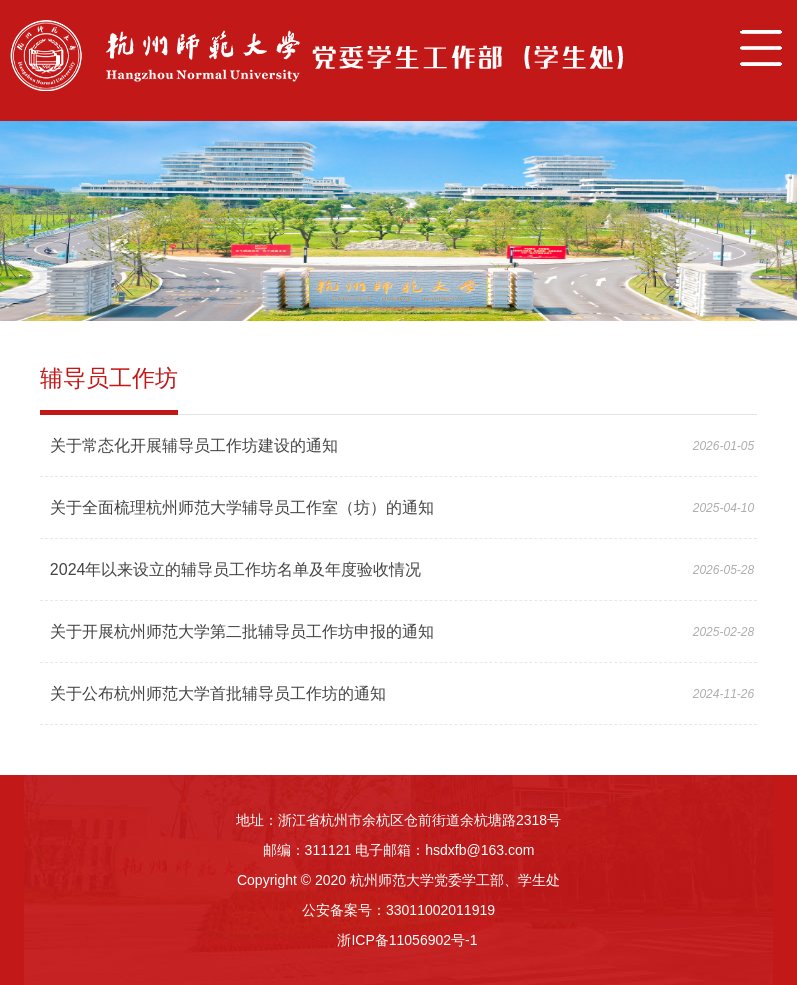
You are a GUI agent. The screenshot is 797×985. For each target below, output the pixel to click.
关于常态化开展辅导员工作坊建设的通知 (194, 445)
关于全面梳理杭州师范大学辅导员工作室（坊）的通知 (242, 507)
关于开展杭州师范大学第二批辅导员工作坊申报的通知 (242, 631)
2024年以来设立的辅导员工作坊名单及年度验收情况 (236, 569)
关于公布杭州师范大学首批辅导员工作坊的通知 (218, 693)
